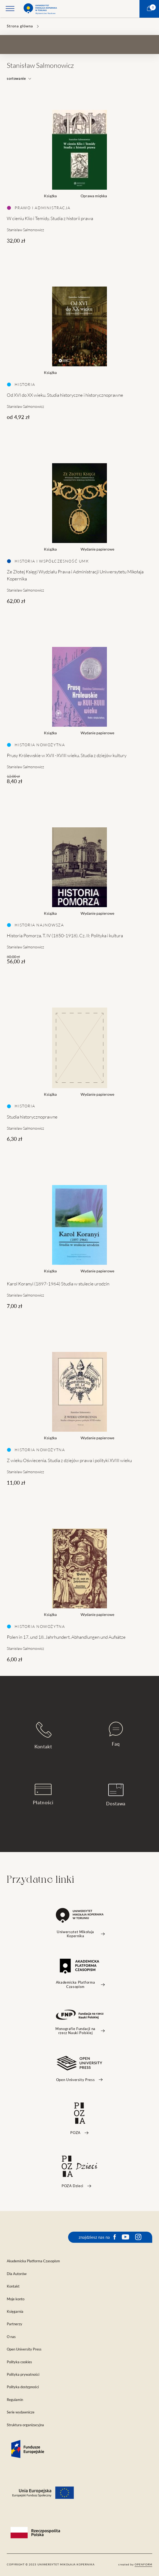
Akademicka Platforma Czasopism (33, 2261)
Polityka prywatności (23, 2374)
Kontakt (43, 1735)
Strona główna (20, 26)
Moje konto (15, 2299)
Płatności (43, 1794)
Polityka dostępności (23, 2387)
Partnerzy (14, 2324)
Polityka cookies (19, 2362)
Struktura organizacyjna (25, 2425)
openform (143, 2564)
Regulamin (15, 2400)
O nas (11, 2337)
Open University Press (24, 2349)
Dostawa (115, 1795)
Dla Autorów (17, 2274)
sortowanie (19, 79)
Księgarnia (15, 2312)
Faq (116, 1734)
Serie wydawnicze (20, 2412)
